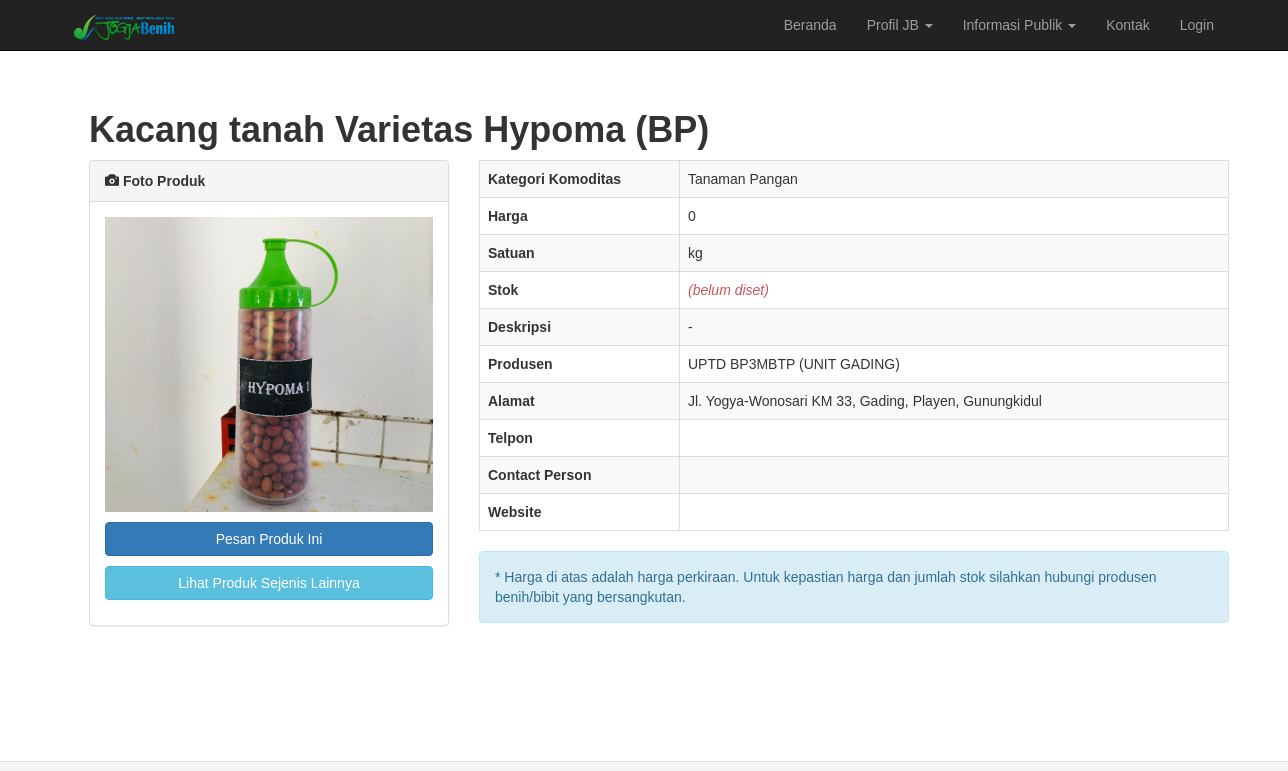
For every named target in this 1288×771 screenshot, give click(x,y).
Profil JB (900, 25)
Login (1197, 25)
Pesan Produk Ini (269, 539)
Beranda (810, 25)
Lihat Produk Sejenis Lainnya (268, 583)
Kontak (1128, 25)
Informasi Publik (1019, 25)
